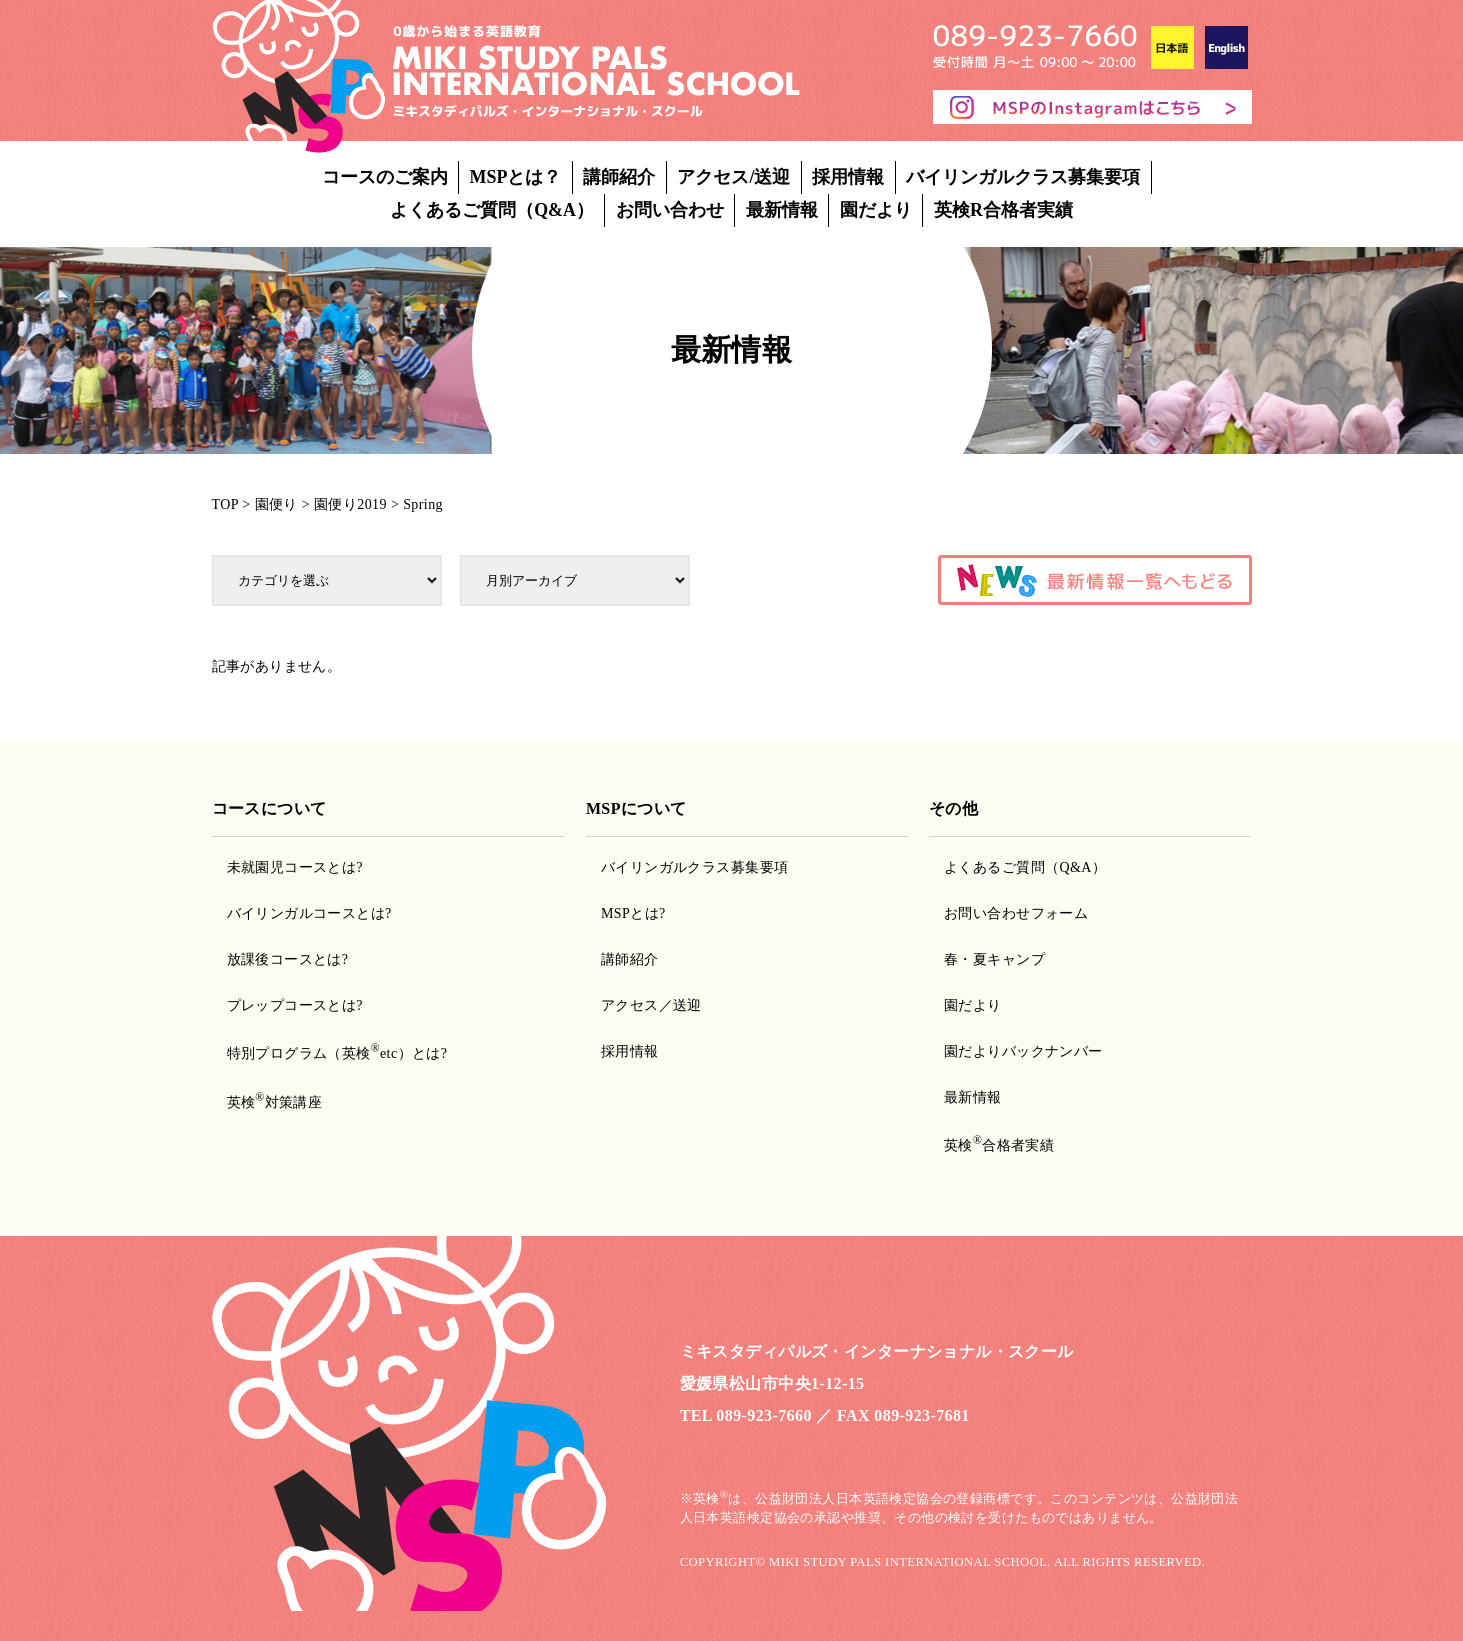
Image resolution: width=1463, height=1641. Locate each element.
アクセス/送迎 (733, 177)
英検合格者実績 (999, 1145)
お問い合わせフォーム (1016, 913)
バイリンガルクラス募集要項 (1023, 177)
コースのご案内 (385, 177)
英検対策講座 (275, 1102)
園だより (876, 210)
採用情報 (848, 177)
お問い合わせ (670, 210)
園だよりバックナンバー (1023, 1051)
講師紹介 (619, 177)
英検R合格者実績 (1003, 210)
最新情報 (782, 210)
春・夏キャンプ (994, 959)
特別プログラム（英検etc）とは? (337, 1053)
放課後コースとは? (288, 959)
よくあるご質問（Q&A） (492, 210)
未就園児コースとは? (295, 867)
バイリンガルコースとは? (309, 913)
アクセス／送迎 (651, 1005)
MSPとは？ (516, 177)
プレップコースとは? (295, 1005)
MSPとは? (633, 913)
